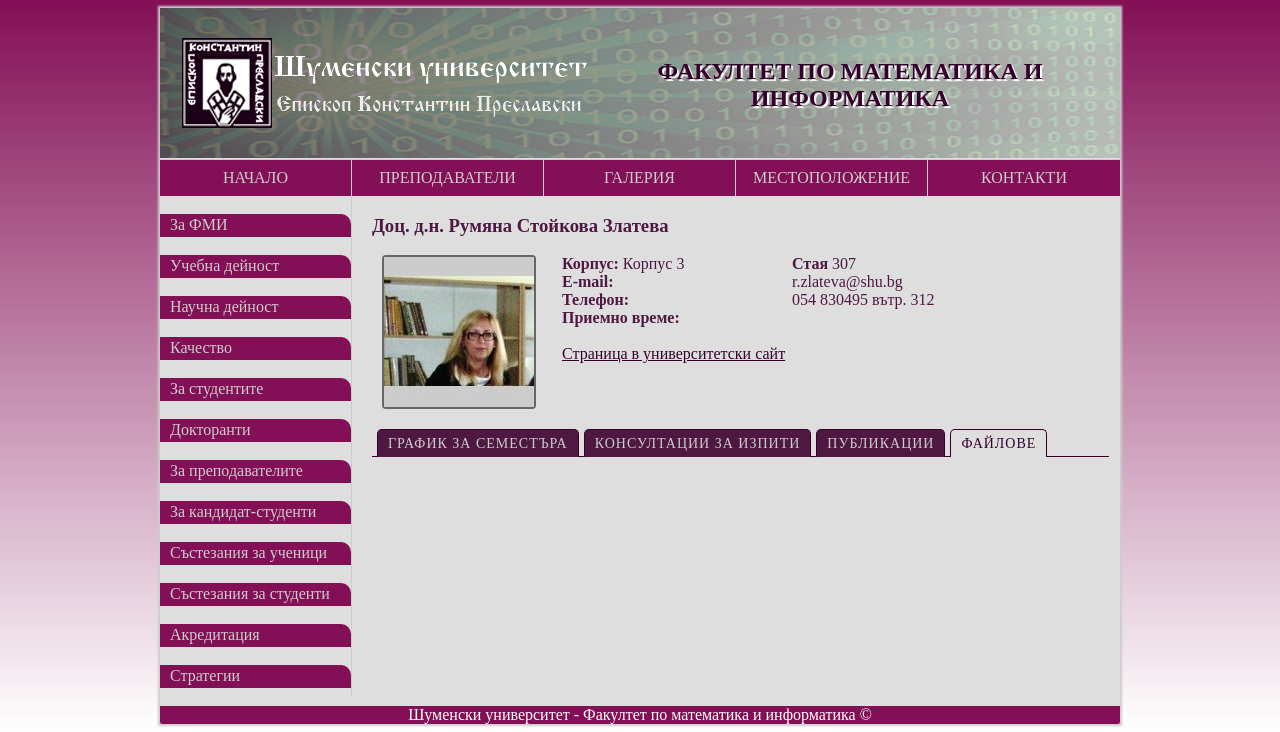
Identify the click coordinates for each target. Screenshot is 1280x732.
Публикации (880, 443)
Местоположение (831, 177)
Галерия (639, 177)
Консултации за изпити (698, 443)
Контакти (1024, 177)
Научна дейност (224, 306)
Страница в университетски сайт (673, 353)
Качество (201, 347)
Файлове (998, 443)
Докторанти (210, 429)
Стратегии (205, 675)
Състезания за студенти (250, 593)
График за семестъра (478, 443)
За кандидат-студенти (243, 511)
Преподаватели (447, 177)
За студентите (216, 388)
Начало (255, 177)
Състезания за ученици (248, 552)
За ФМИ (199, 224)
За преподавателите (236, 470)
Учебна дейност (224, 265)
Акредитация (215, 634)
